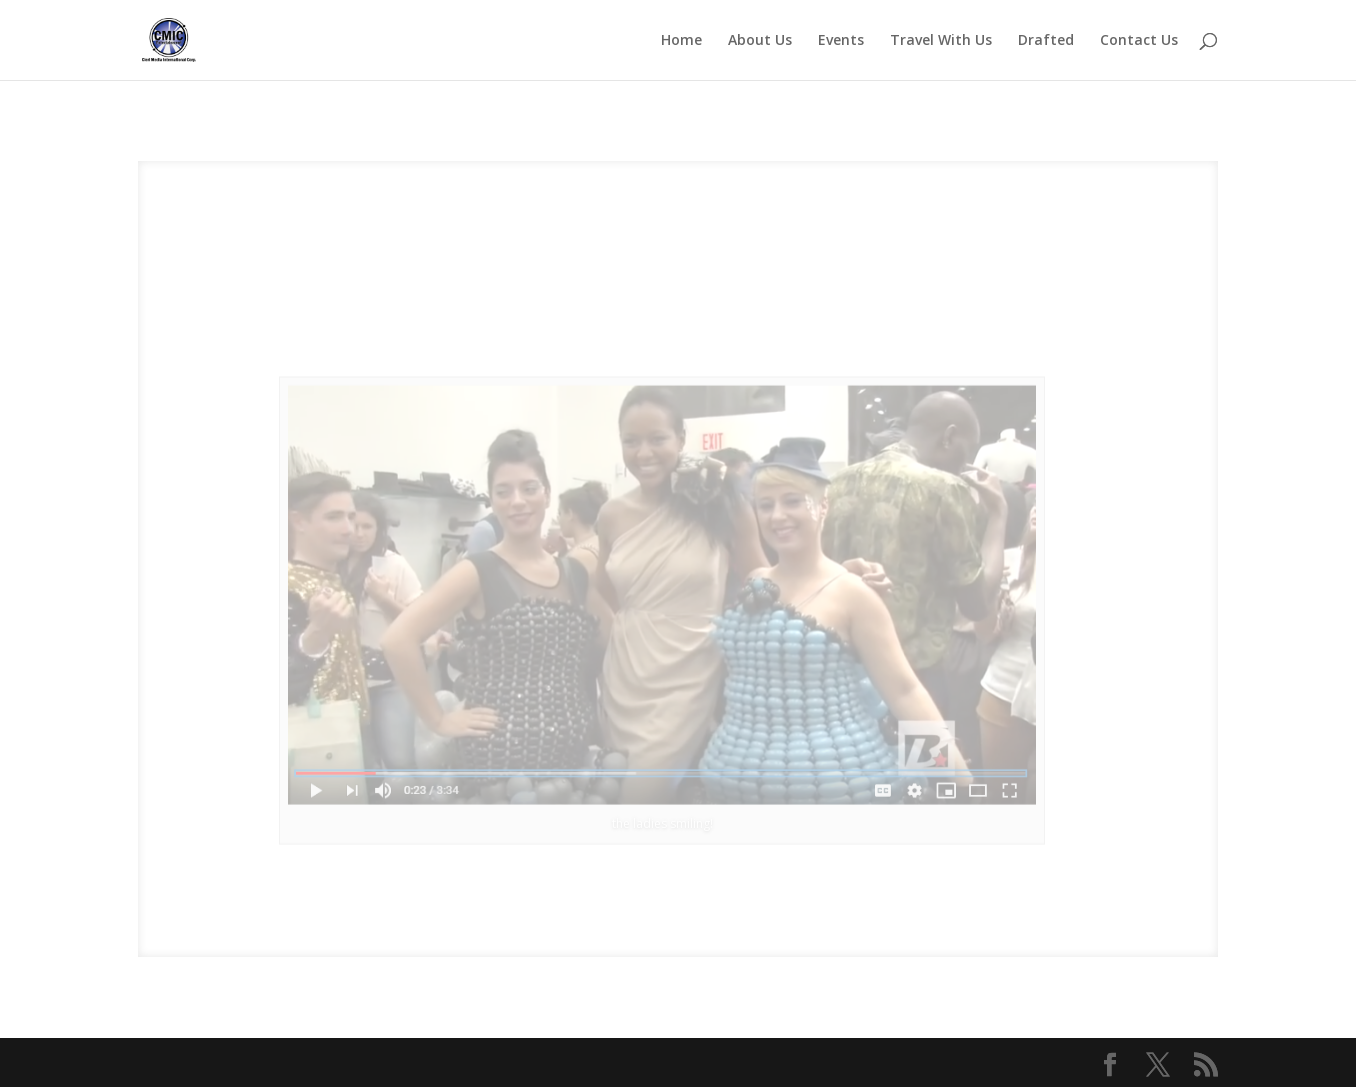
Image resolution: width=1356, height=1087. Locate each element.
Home (681, 41)
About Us (760, 41)
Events (841, 41)
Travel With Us (941, 41)
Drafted (1046, 41)
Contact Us (1139, 41)
